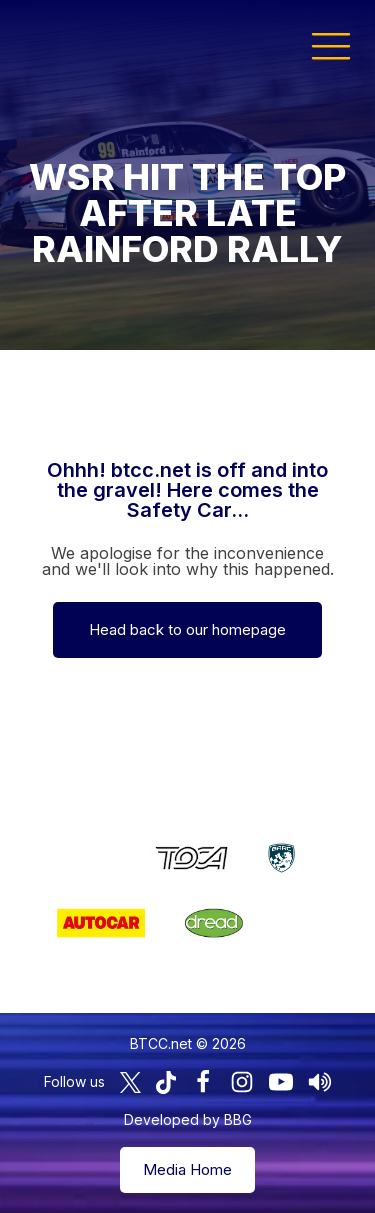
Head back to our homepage (187, 629)
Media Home (187, 1169)
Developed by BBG (188, 1119)
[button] (331, 45)
